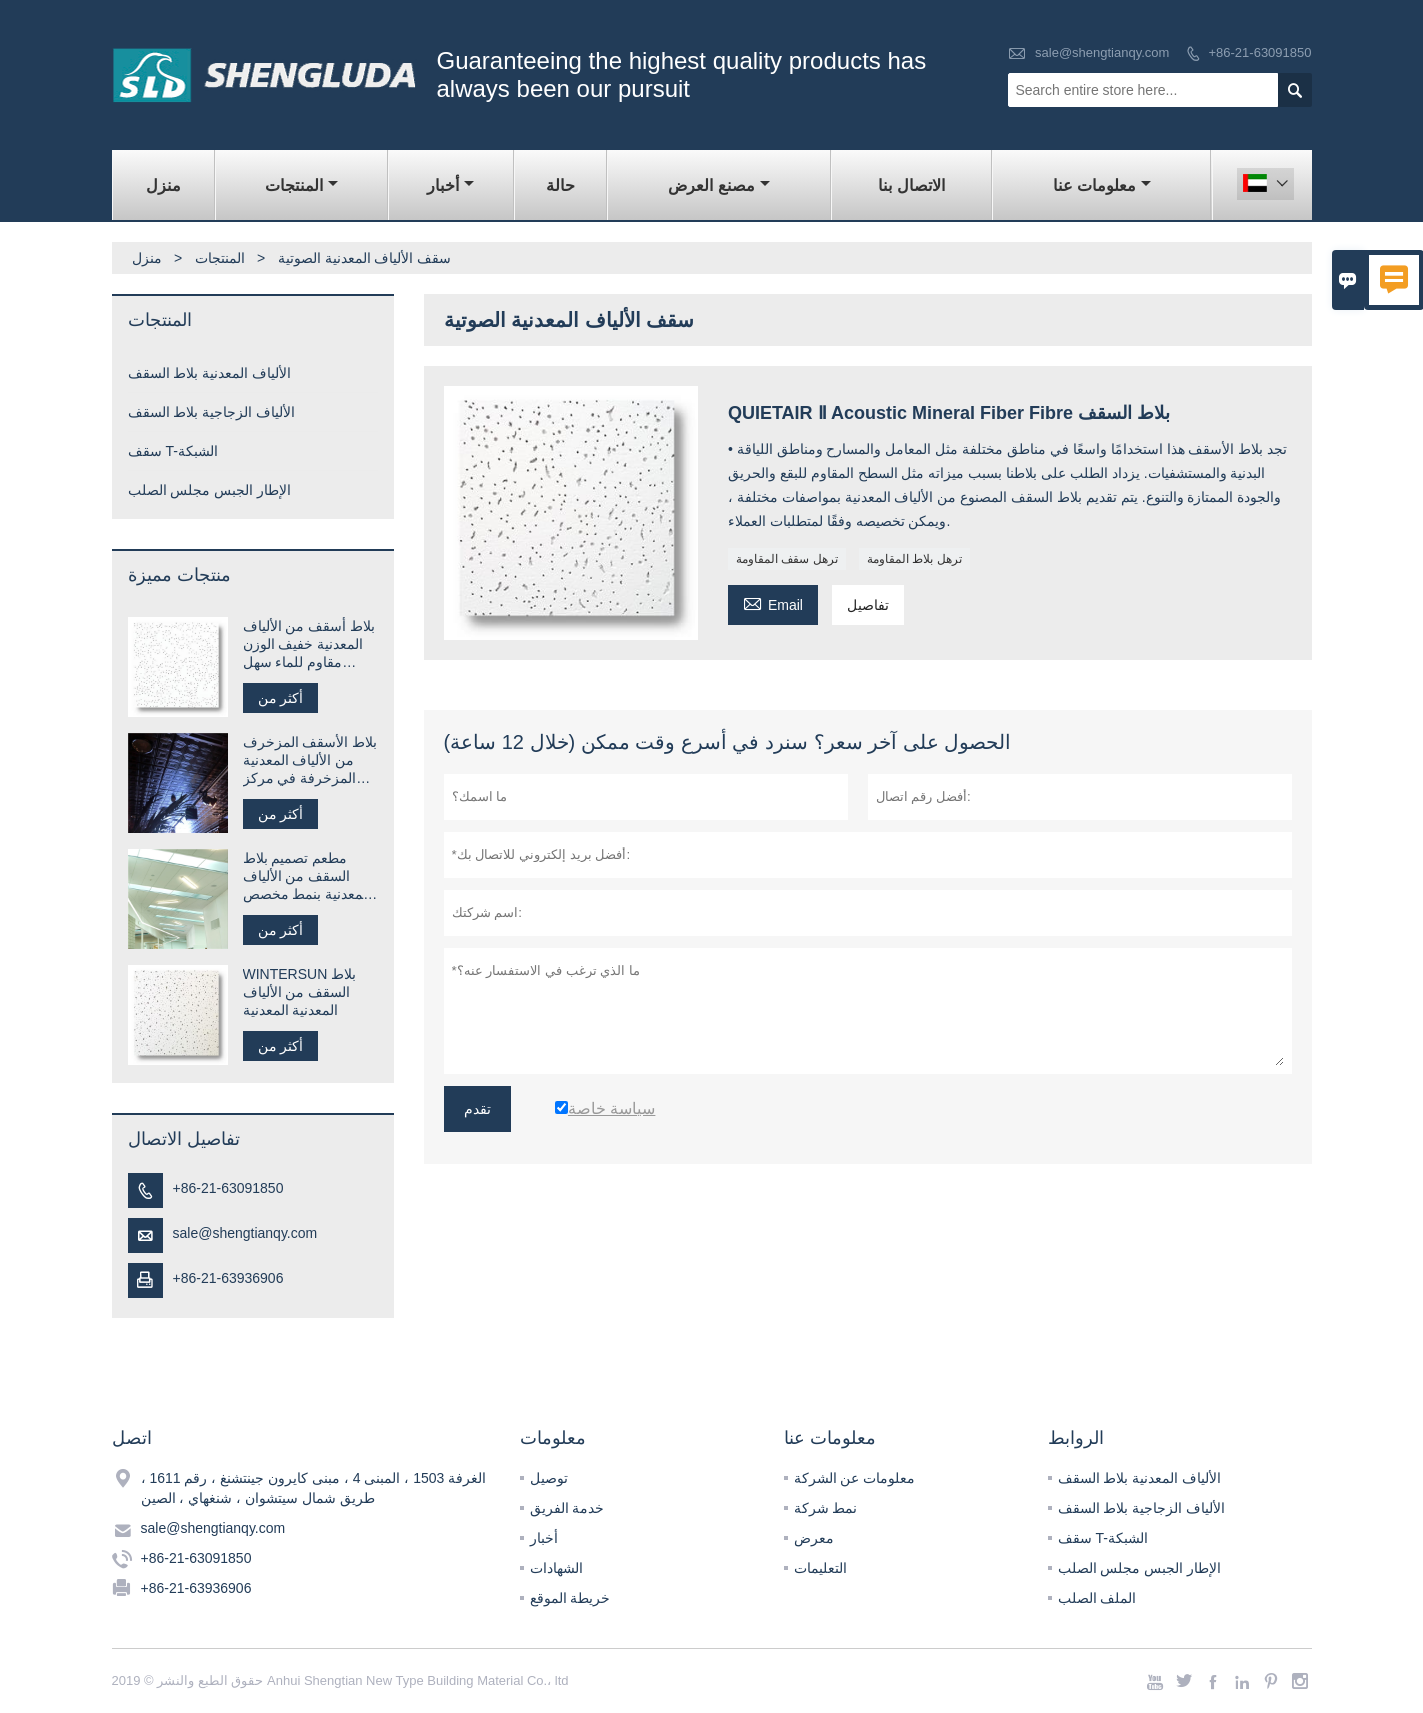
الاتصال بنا (911, 185)
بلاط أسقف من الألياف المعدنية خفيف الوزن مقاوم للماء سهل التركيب (309, 644)
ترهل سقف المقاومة (787, 559)
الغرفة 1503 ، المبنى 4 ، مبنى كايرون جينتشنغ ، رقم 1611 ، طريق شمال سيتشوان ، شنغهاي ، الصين (314, 1488)
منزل (163, 185)
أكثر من (281, 698)
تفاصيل (868, 605)
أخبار (450, 185)
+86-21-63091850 (1259, 52)
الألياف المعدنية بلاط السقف (210, 373)
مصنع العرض (718, 185)
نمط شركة (826, 1508)
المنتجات (301, 185)
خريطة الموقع (570, 1598)
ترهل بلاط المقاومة (914, 559)
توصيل (549, 1478)
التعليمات (820, 1568)
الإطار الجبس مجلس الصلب (210, 490)
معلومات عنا (1102, 185)
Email (773, 602)
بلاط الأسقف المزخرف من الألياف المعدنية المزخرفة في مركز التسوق (310, 760)
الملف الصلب (1097, 1598)
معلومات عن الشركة (855, 1478)
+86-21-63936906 (228, 1278)
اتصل (132, 1438)
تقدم (477, 1109)
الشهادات (556, 1568)
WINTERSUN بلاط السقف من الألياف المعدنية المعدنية (300, 992)
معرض (814, 1538)
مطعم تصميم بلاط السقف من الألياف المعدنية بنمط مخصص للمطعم (307, 876)
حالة (560, 185)
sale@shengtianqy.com (1102, 52)
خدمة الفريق (567, 1508)
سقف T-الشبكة (173, 451)
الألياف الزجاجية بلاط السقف (212, 412)
